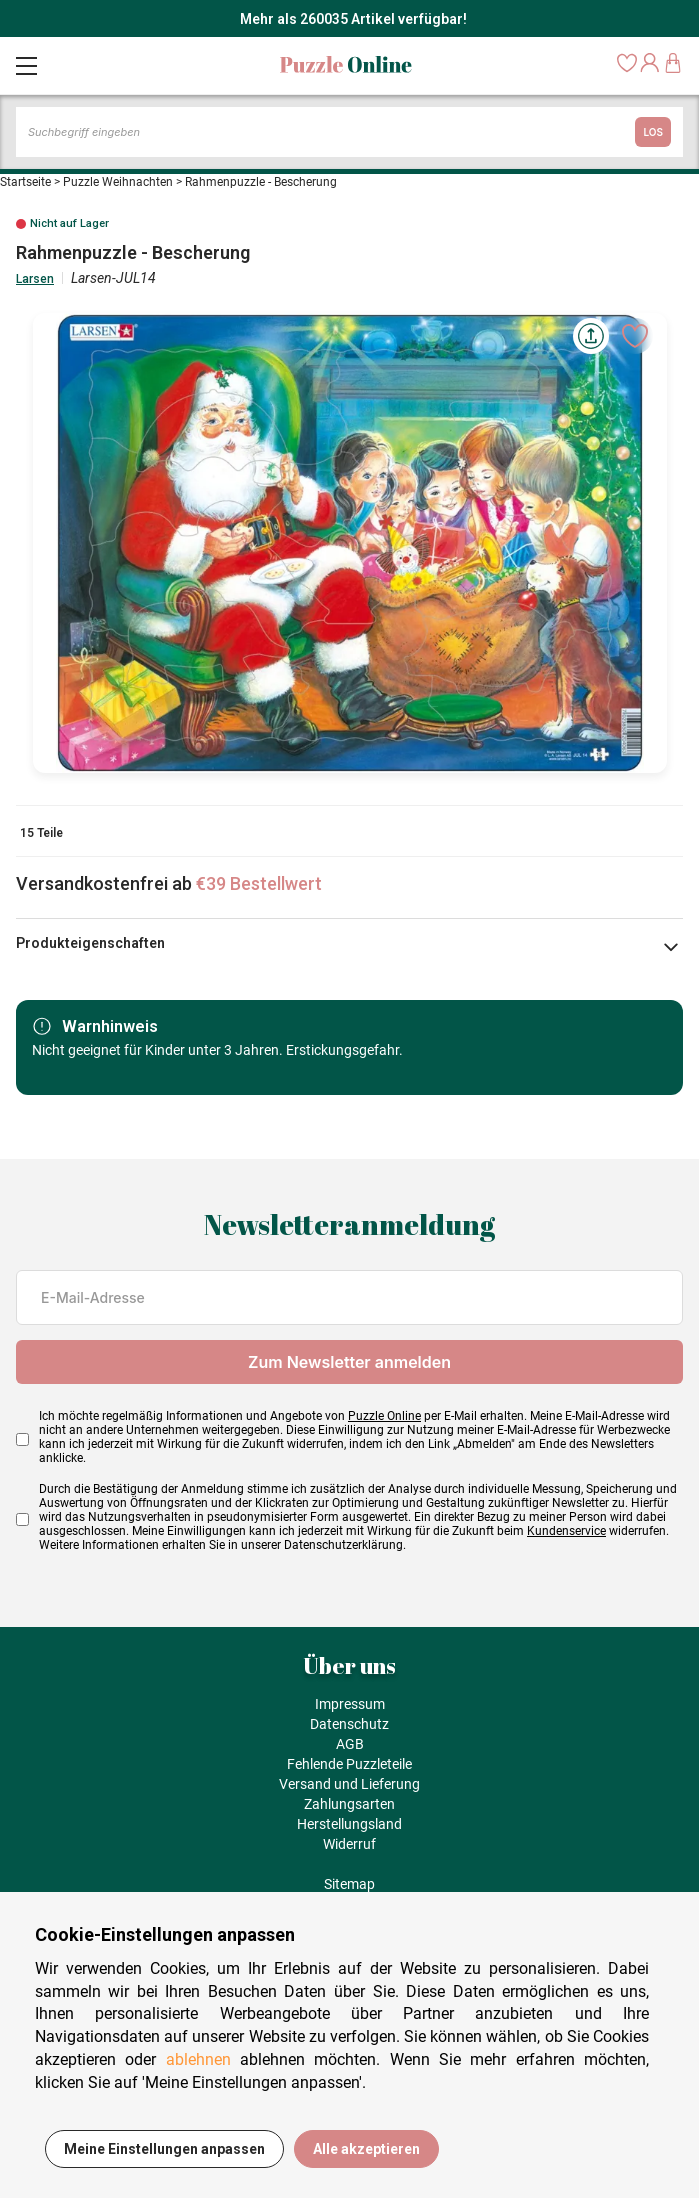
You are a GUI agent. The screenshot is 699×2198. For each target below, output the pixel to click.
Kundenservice (566, 1531)
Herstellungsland (349, 1824)
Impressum (350, 1704)
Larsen (35, 279)
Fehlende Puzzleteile (349, 1764)
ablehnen (198, 2059)
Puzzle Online (384, 1416)
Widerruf (349, 1844)
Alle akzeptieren (366, 2149)
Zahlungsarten (349, 1804)
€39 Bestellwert (259, 883)
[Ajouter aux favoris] (635, 336)
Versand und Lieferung (349, 1784)
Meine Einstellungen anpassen (164, 2149)
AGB (350, 1744)
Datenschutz (349, 1724)
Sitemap (349, 1884)
